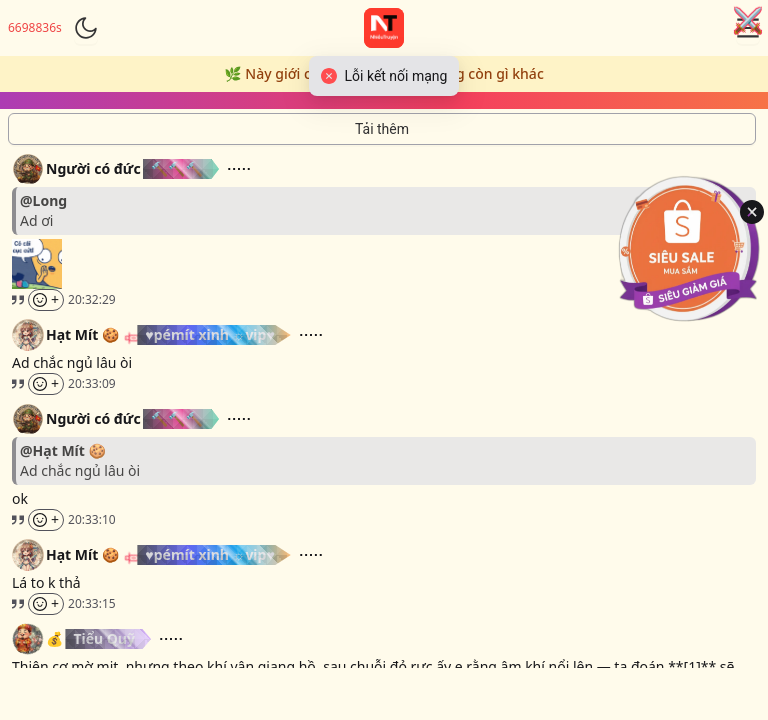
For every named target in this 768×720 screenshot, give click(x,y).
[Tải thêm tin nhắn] (382, 129)
